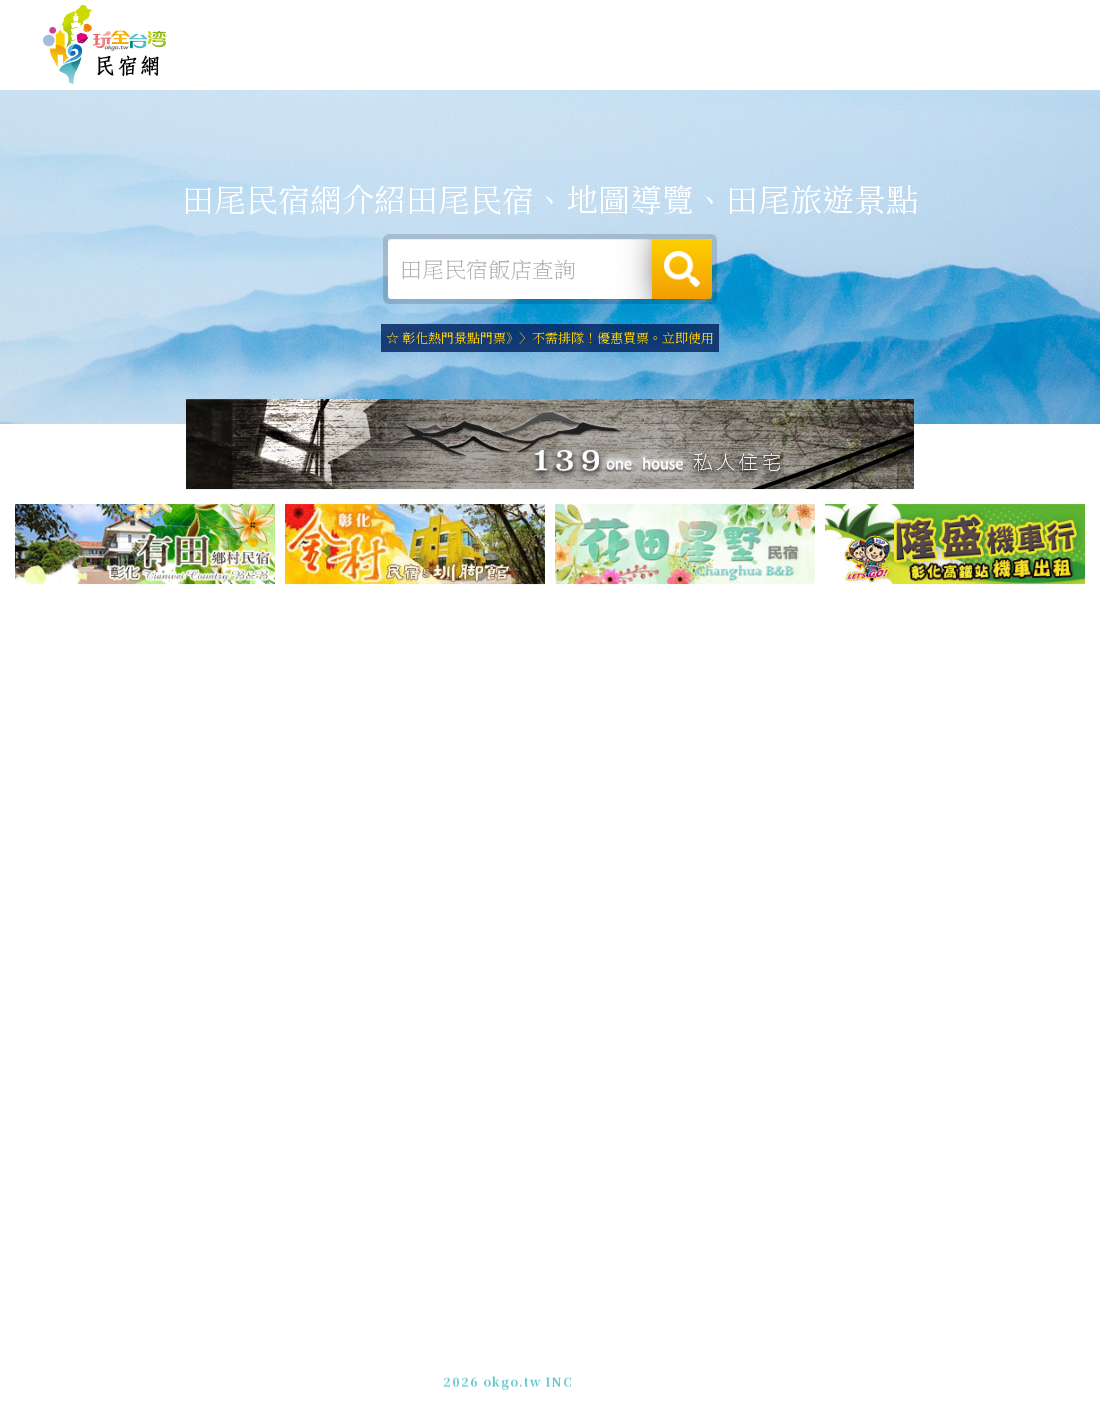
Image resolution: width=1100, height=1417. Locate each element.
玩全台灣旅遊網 (668, 22)
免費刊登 (753, 22)
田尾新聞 (860, 74)
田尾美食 (700, 66)
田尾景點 (940, 78)
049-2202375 (763, 1366)
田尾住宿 (460, 61)
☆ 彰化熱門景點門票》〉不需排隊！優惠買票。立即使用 (550, 337)
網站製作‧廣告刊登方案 (863, 22)
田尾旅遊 (620, 64)
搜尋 (682, 269)
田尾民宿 (105, 45)
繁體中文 (1003, 20)
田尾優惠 (780, 70)
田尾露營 (540, 62)
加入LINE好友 (860, 1366)
